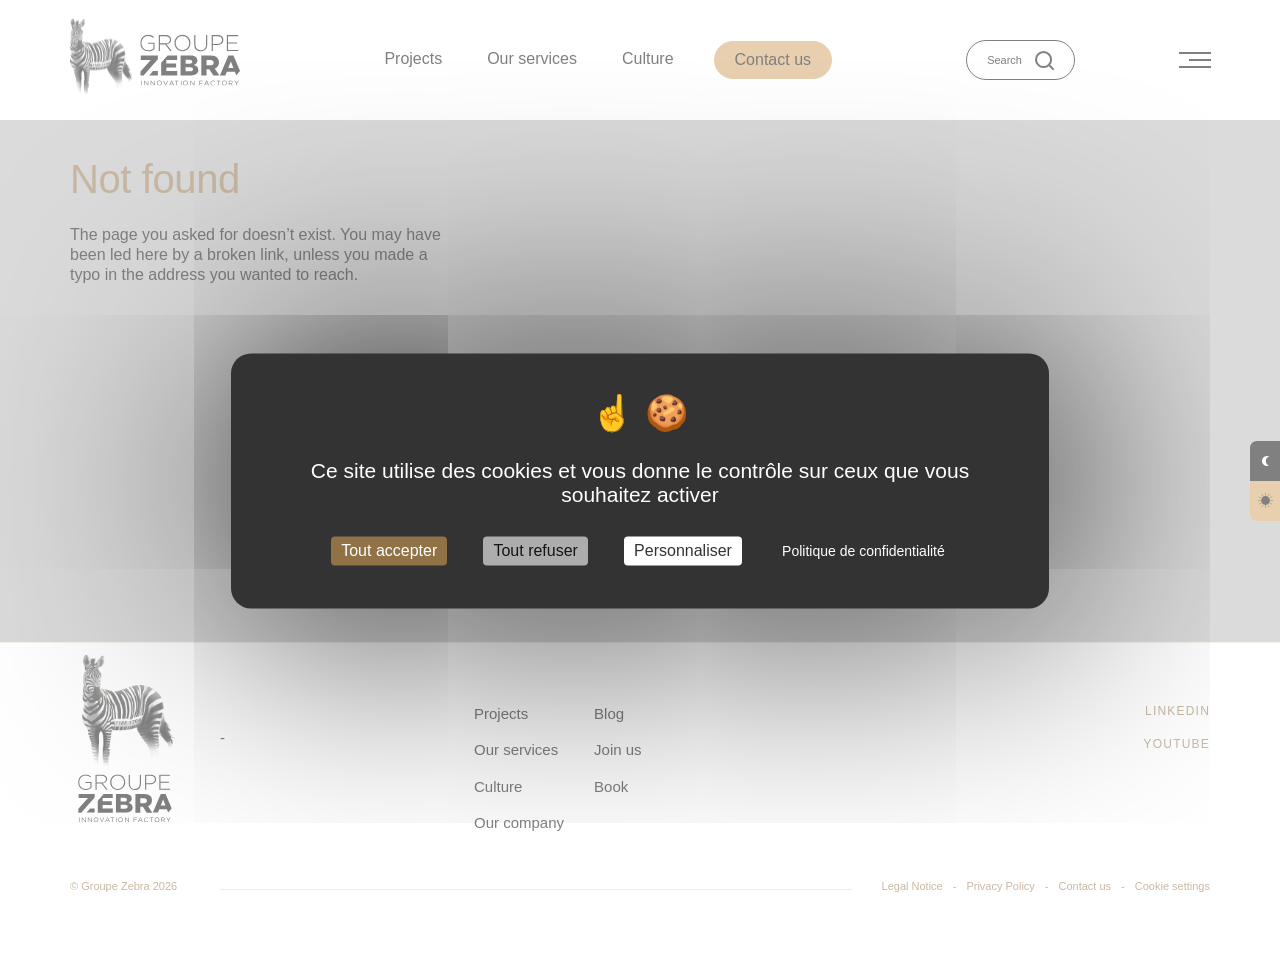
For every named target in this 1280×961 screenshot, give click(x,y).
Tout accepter (389, 550)
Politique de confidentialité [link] (863, 551)
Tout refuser (535, 550)
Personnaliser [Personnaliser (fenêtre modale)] (683, 550)
